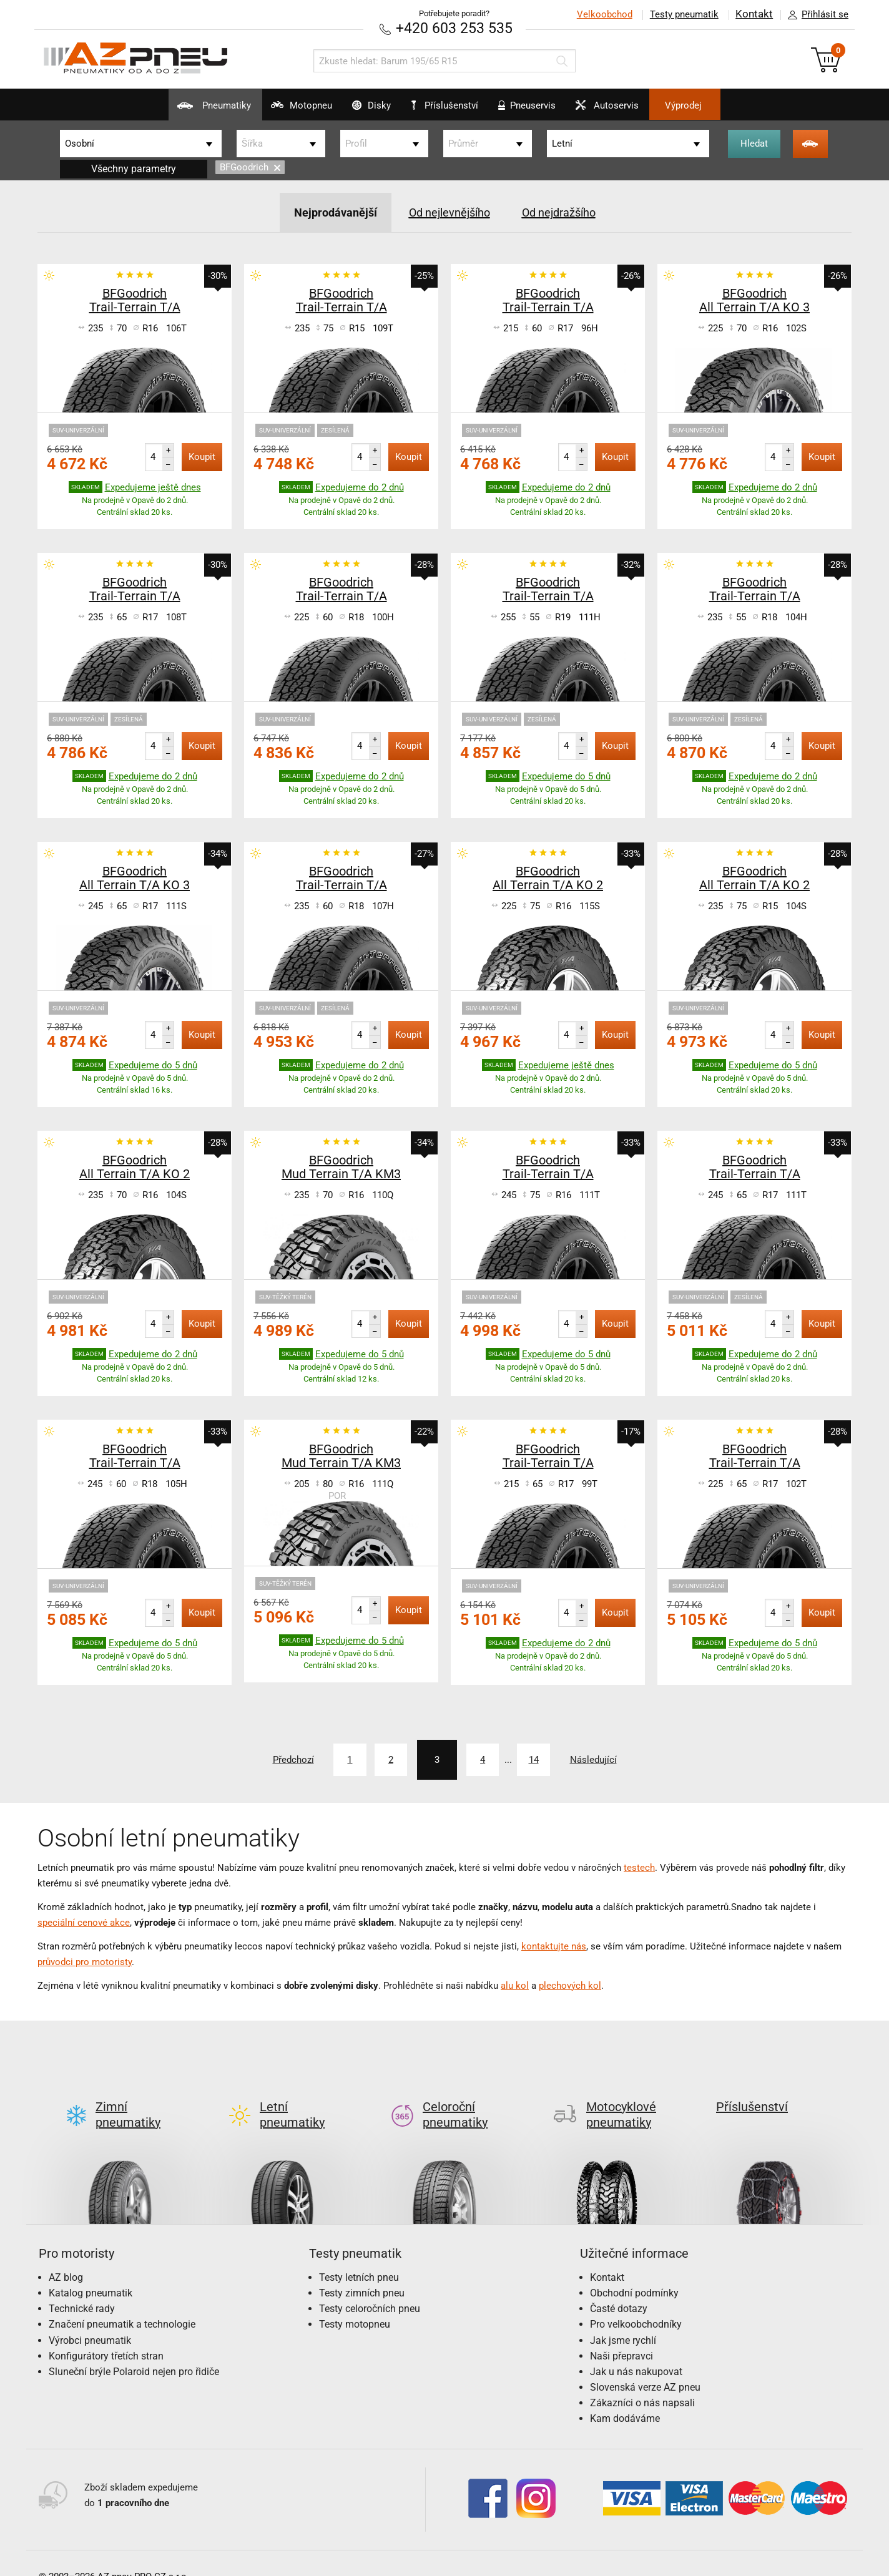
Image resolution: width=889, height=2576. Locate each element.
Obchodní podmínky (634, 2272)
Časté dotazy (618, 2287)
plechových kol (570, 1984)
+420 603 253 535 (453, 28)
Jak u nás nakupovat (636, 2350)
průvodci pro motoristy (84, 1960)
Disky (356, 110)
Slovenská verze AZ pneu (645, 2366)
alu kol (515, 1984)
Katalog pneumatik (90, 2272)
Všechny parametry (133, 168)
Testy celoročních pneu (369, 2287)
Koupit (202, 455)
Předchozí (264, 1758)
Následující (622, 1758)
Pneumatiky (170, 110)
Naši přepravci (621, 2335)
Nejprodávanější (325, 211)
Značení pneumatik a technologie (122, 2303)
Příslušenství (451, 105)
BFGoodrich (250, 167)
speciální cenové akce (83, 1921)
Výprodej (726, 105)
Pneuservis (539, 110)
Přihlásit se (814, 15)
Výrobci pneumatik (90, 2319)
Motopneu (271, 110)
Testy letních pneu (359, 2256)
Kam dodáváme (625, 2398)
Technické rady (82, 2287)
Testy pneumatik (683, 14)
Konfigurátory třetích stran (106, 2335)
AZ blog (66, 2256)
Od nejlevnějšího (448, 211)
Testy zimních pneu (362, 2272)
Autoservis (634, 110)
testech (639, 1866)
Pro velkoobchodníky (636, 2303)
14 (549, 1758)
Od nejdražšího (567, 211)
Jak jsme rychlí (623, 2319)
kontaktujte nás (553, 1945)
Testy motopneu (354, 2303)
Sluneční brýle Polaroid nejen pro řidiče (134, 2350)
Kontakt (754, 14)
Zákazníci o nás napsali (642, 2382)
